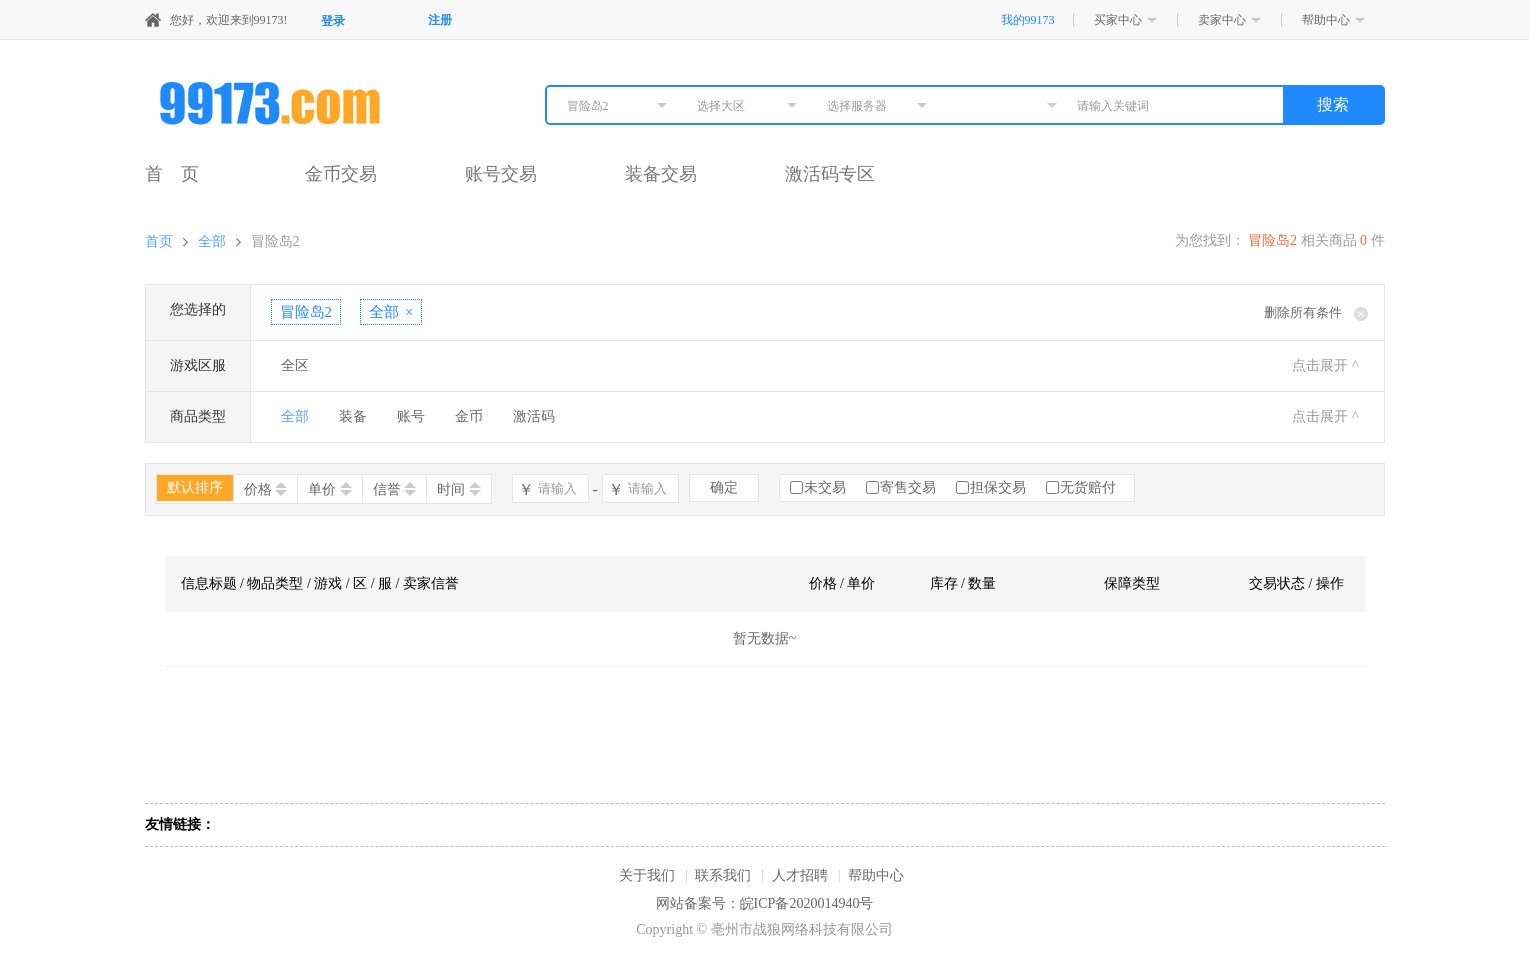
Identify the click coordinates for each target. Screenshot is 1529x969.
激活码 (534, 416)
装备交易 (661, 174)
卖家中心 (1222, 20)
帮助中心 (1326, 20)
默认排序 (195, 487)
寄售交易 (908, 487)
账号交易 (501, 174)
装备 (353, 416)
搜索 (1333, 104)
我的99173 (1028, 20)
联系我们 (723, 875)
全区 (295, 365)
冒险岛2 (275, 241)
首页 (159, 241)
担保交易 (998, 487)
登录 (333, 21)
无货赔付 (1088, 487)
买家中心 (1118, 20)
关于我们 (647, 875)
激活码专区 (830, 174)
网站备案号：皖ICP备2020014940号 (765, 903)
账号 (411, 416)
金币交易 (341, 174)
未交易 (825, 487)
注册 (440, 20)
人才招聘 (800, 875)
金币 (469, 416)
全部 (212, 241)
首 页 (172, 174)
